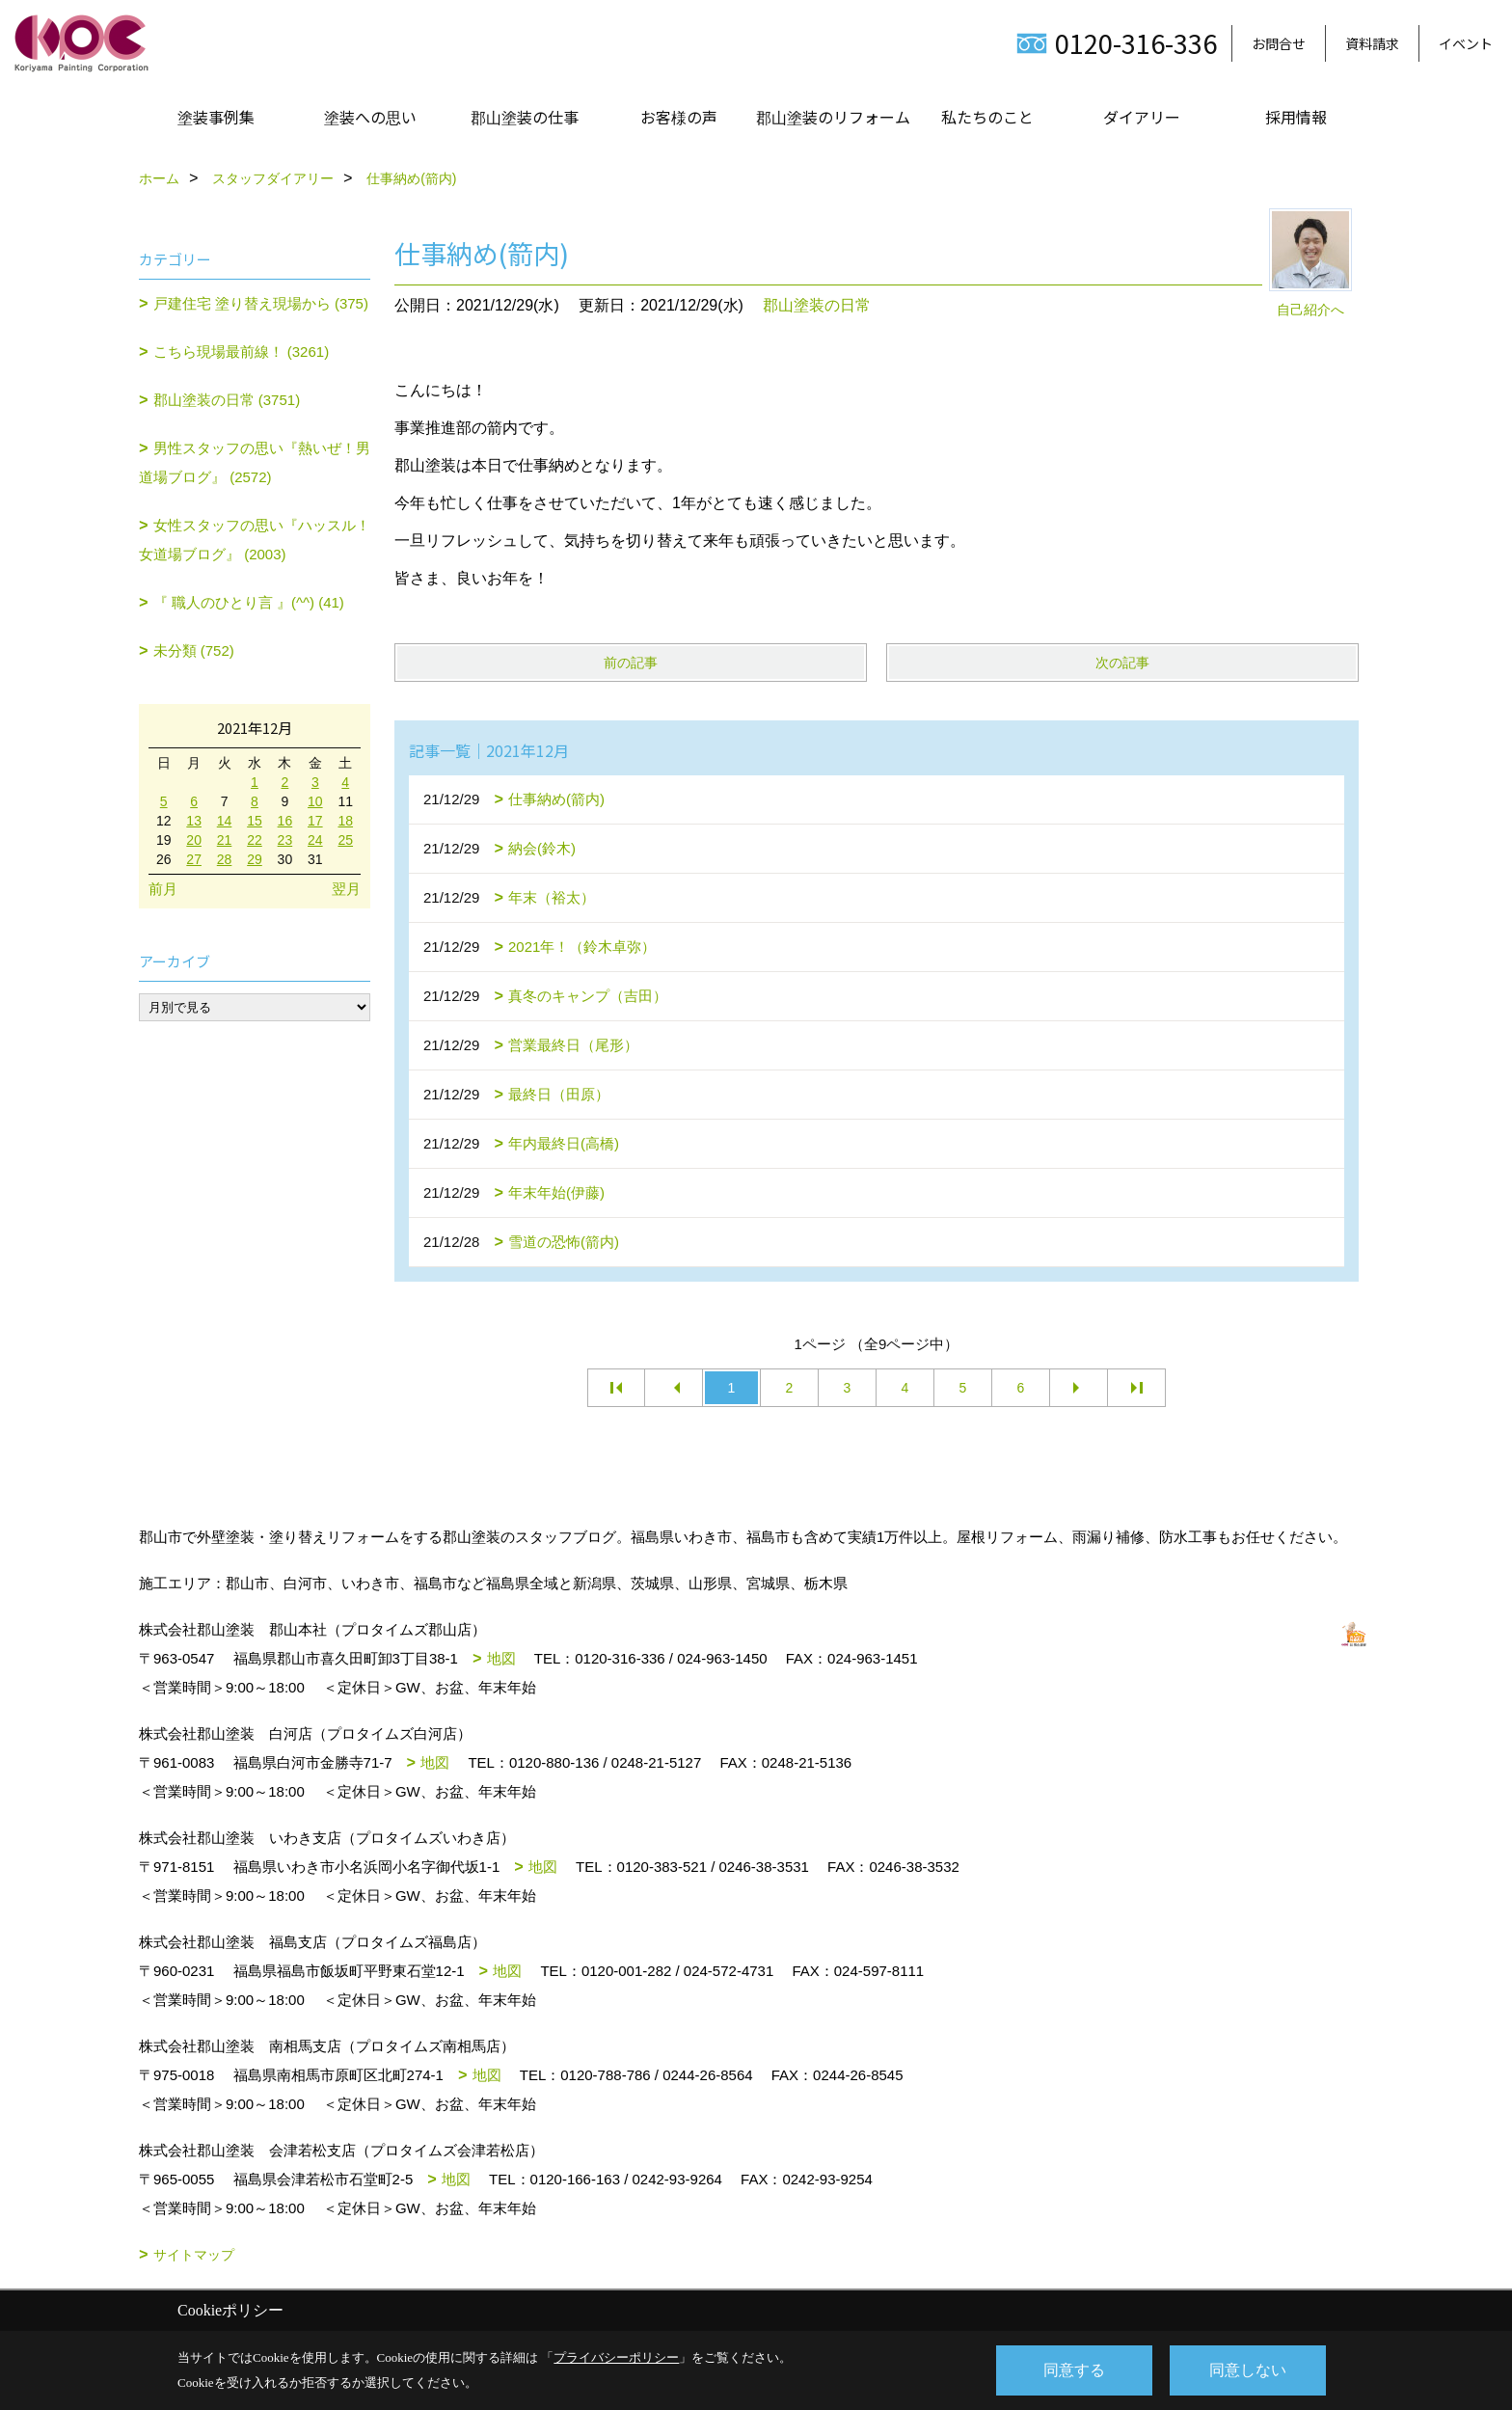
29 (254, 859)
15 (254, 820)
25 (345, 840)
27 (194, 859)
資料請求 (1372, 43)
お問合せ (1279, 43)
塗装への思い (370, 116)
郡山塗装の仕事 (525, 116)
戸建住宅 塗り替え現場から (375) (260, 303)
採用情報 (1296, 116)
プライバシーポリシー (616, 2357)
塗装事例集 (216, 116)
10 (315, 801)
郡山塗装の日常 (817, 305)
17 (315, 820)
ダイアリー (1141, 116)
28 (224, 859)
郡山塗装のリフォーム (833, 116)
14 (224, 820)
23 (285, 840)
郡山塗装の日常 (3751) (227, 400)
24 (315, 840)
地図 (501, 1658)
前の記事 (631, 662)
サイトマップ (193, 2254)
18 (345, 820)
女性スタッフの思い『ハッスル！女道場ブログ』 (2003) (254, 539)
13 (194, 820)
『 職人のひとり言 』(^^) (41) (248, 602)
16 (285, 820)
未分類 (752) (193, 650)
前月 (162, 888)
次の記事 (1122, 662)
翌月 (346, 888)
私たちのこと (987, 116)
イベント (1466, 43)
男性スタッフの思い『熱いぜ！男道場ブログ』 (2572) (254, 462)
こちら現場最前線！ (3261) (241, 351)
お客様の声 (678, 116)
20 (194, 840)
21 (224, 840)
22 (254, 840)
